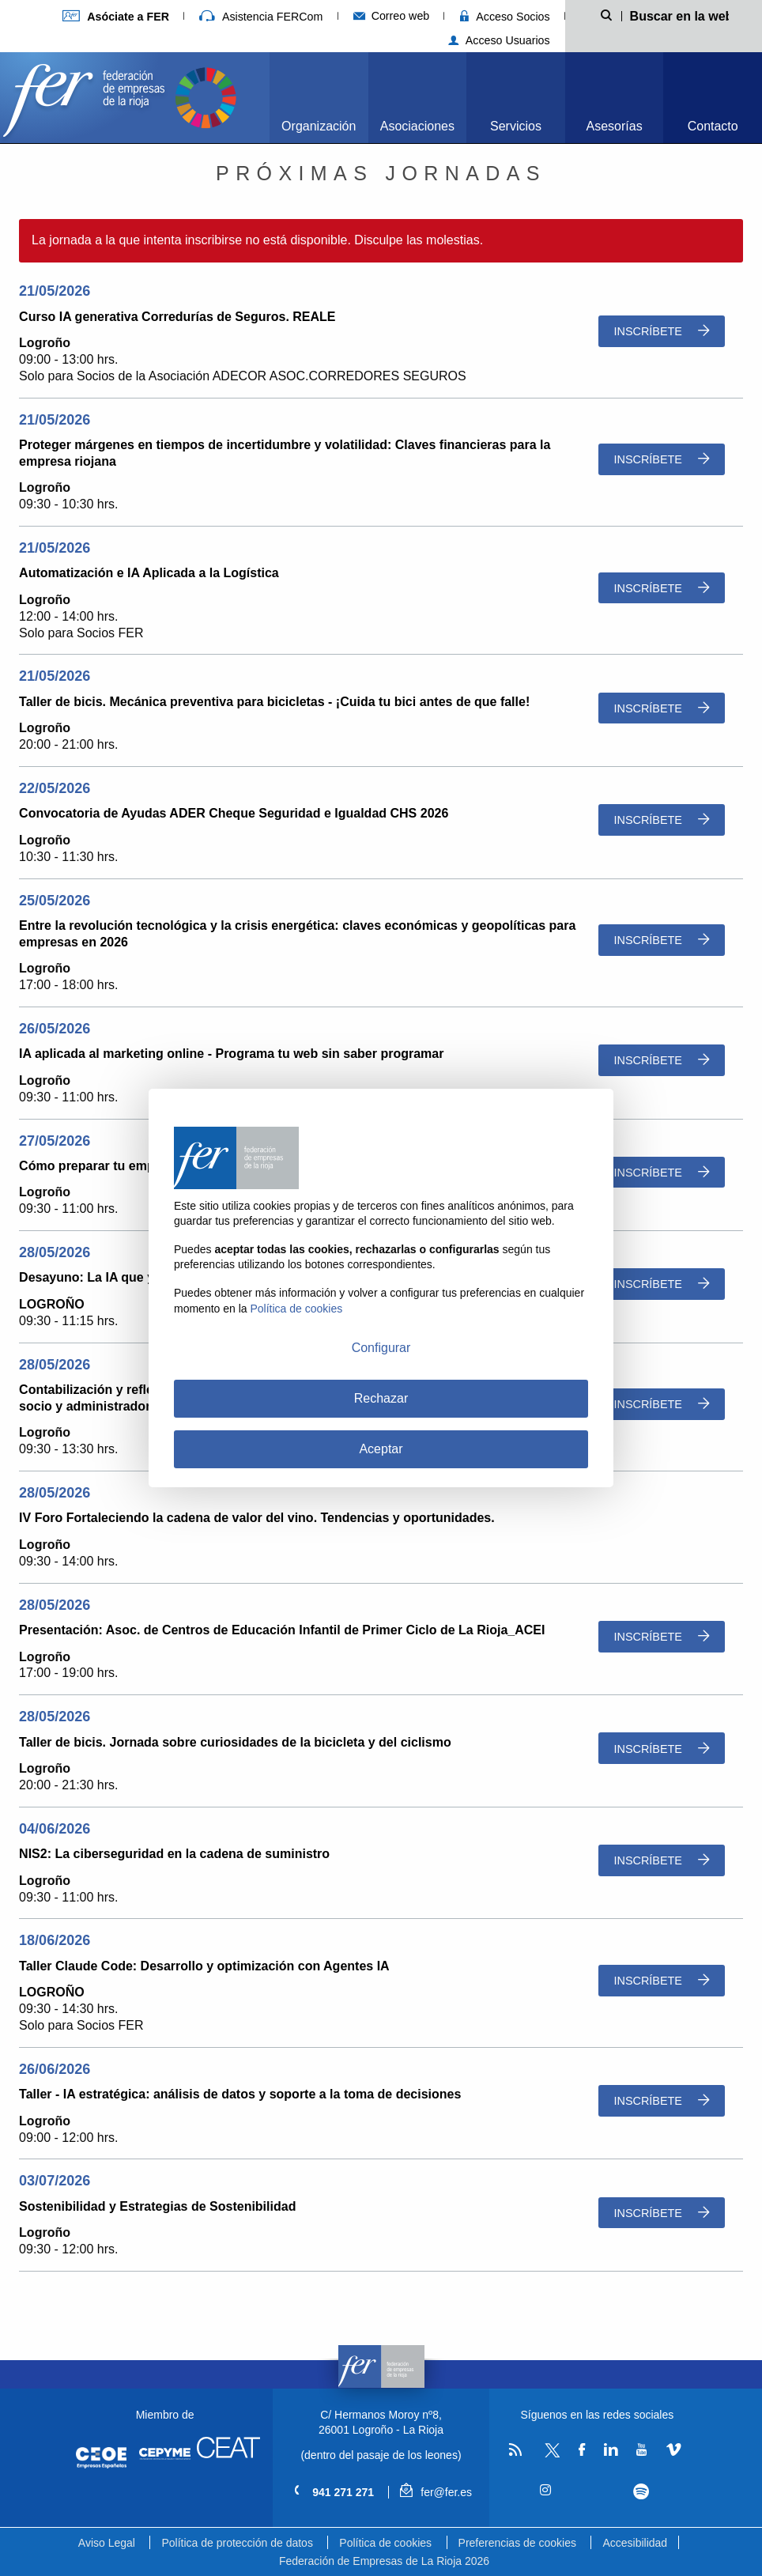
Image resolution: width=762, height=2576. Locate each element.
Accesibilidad (634, 2542)
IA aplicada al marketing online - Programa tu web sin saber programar (231, 1053)
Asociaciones (417, 126)
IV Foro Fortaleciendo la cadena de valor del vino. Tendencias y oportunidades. (257, 1517)
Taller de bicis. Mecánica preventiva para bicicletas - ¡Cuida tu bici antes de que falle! (274, 701)
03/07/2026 (54, 2181)
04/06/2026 (54, 1829)
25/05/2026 (54, 900)
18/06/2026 (54, 1940)
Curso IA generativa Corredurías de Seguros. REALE (177, 316)
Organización (318, 126)
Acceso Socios (505, 16)
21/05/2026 (54, 291)
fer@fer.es (436, 2492)
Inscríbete (661, 331)
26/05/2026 (54, 1029)
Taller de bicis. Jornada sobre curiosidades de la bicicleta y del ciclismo (235, 1742)
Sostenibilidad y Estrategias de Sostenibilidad (157, 2206)
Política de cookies (385, 2542)
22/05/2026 (54, 788)
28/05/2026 (54, 1252)
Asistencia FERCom (261, 16)
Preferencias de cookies (517, 2542)
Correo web (391, 15)
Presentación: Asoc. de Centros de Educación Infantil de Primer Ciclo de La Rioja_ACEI (282, 1630)
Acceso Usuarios (499, 40)
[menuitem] (319, 97)
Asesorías (615, 126)
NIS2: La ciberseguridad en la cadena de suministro (174, 1853)
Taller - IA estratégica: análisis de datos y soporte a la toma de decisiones (240, 2094)
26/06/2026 (54, 2069)
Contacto (713, 126)
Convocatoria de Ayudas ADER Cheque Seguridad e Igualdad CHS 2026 (233, 813)
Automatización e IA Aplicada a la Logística (149, 573)
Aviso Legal (106, 2542)
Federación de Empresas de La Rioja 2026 (384, 2561)
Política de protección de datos (236, 2542)
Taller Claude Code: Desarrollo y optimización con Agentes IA (204, 1966)
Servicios (515, 126)
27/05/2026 (54, 1141)
